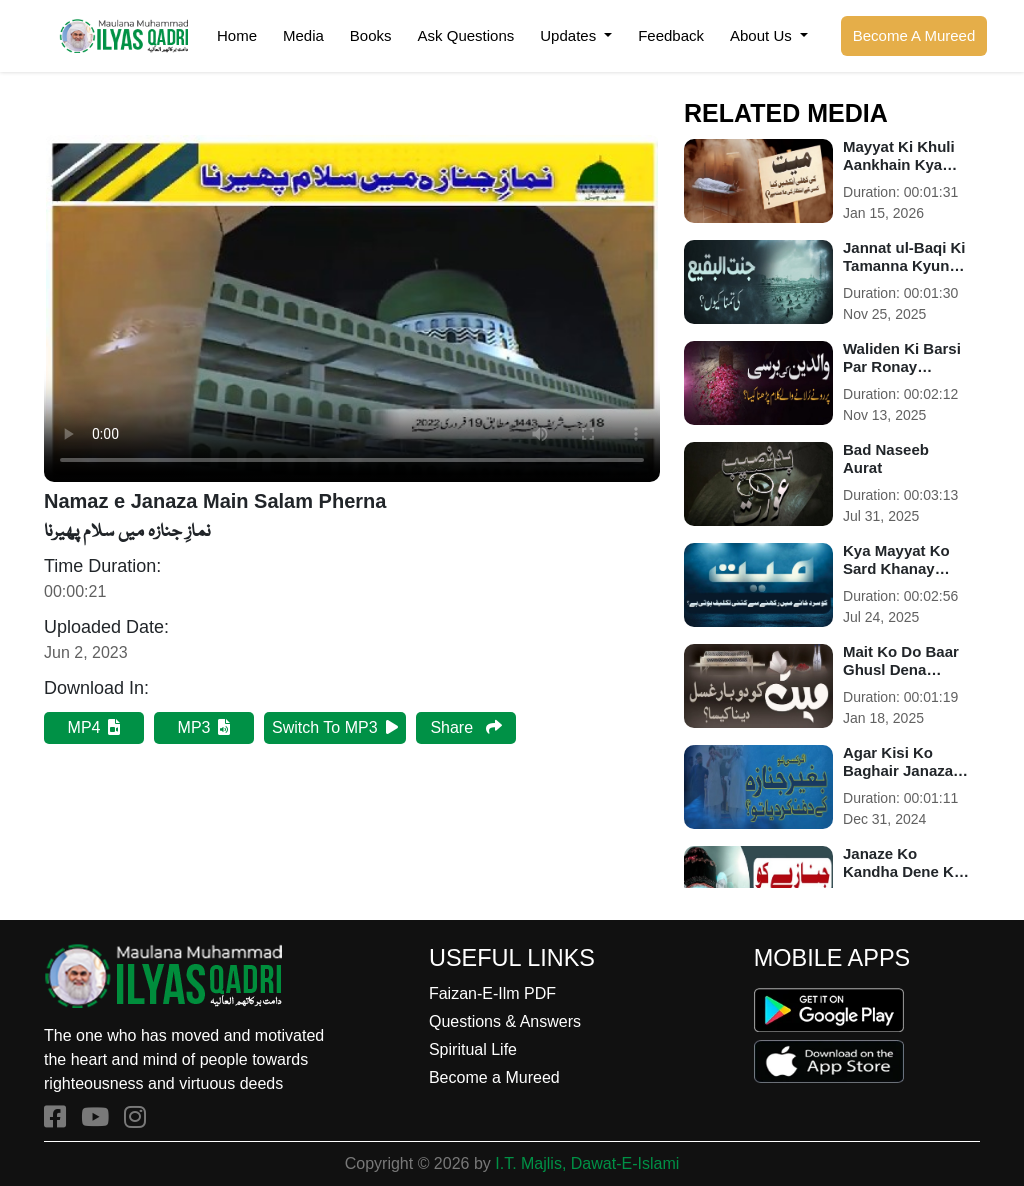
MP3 (204, 727)
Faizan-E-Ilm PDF (492, 993)
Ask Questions (466, 35)
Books (371, 35)
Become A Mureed (914, 35)
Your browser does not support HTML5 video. (352, 308)
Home (237, 35)
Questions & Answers (505, 1021)
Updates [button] (570, 35)
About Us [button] (763, 35)
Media (303, 35)
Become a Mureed (494, 1077)
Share (465, 727)
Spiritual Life (473, 1049)
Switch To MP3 (335, 727)
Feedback (671, 35)
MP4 (94, 727)
